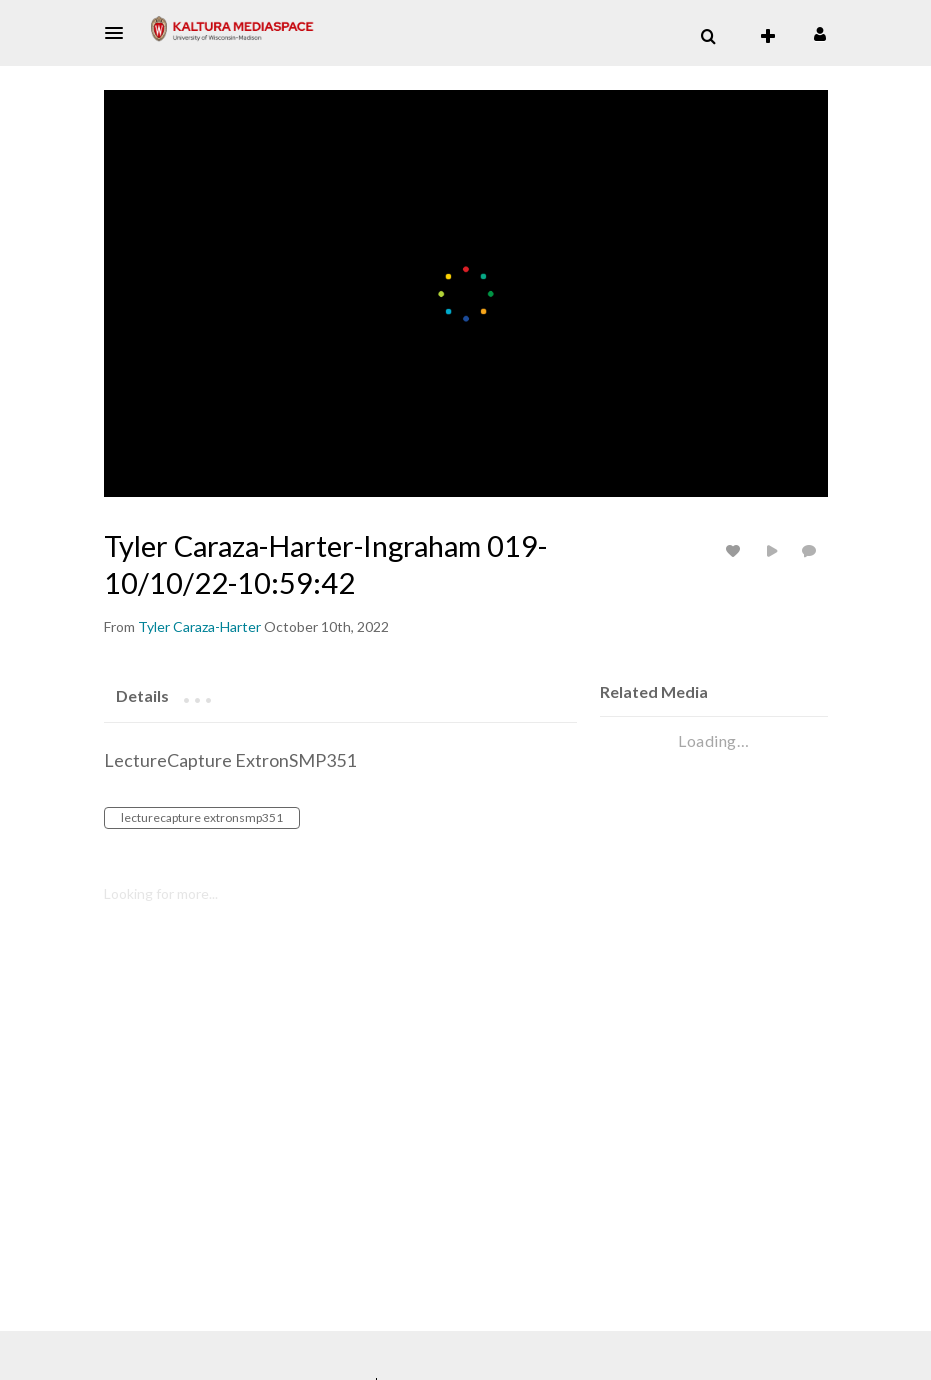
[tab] (142, 695)
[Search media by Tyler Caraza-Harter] (199, 626)
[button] (120, 33)
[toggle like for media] (736, 550)
